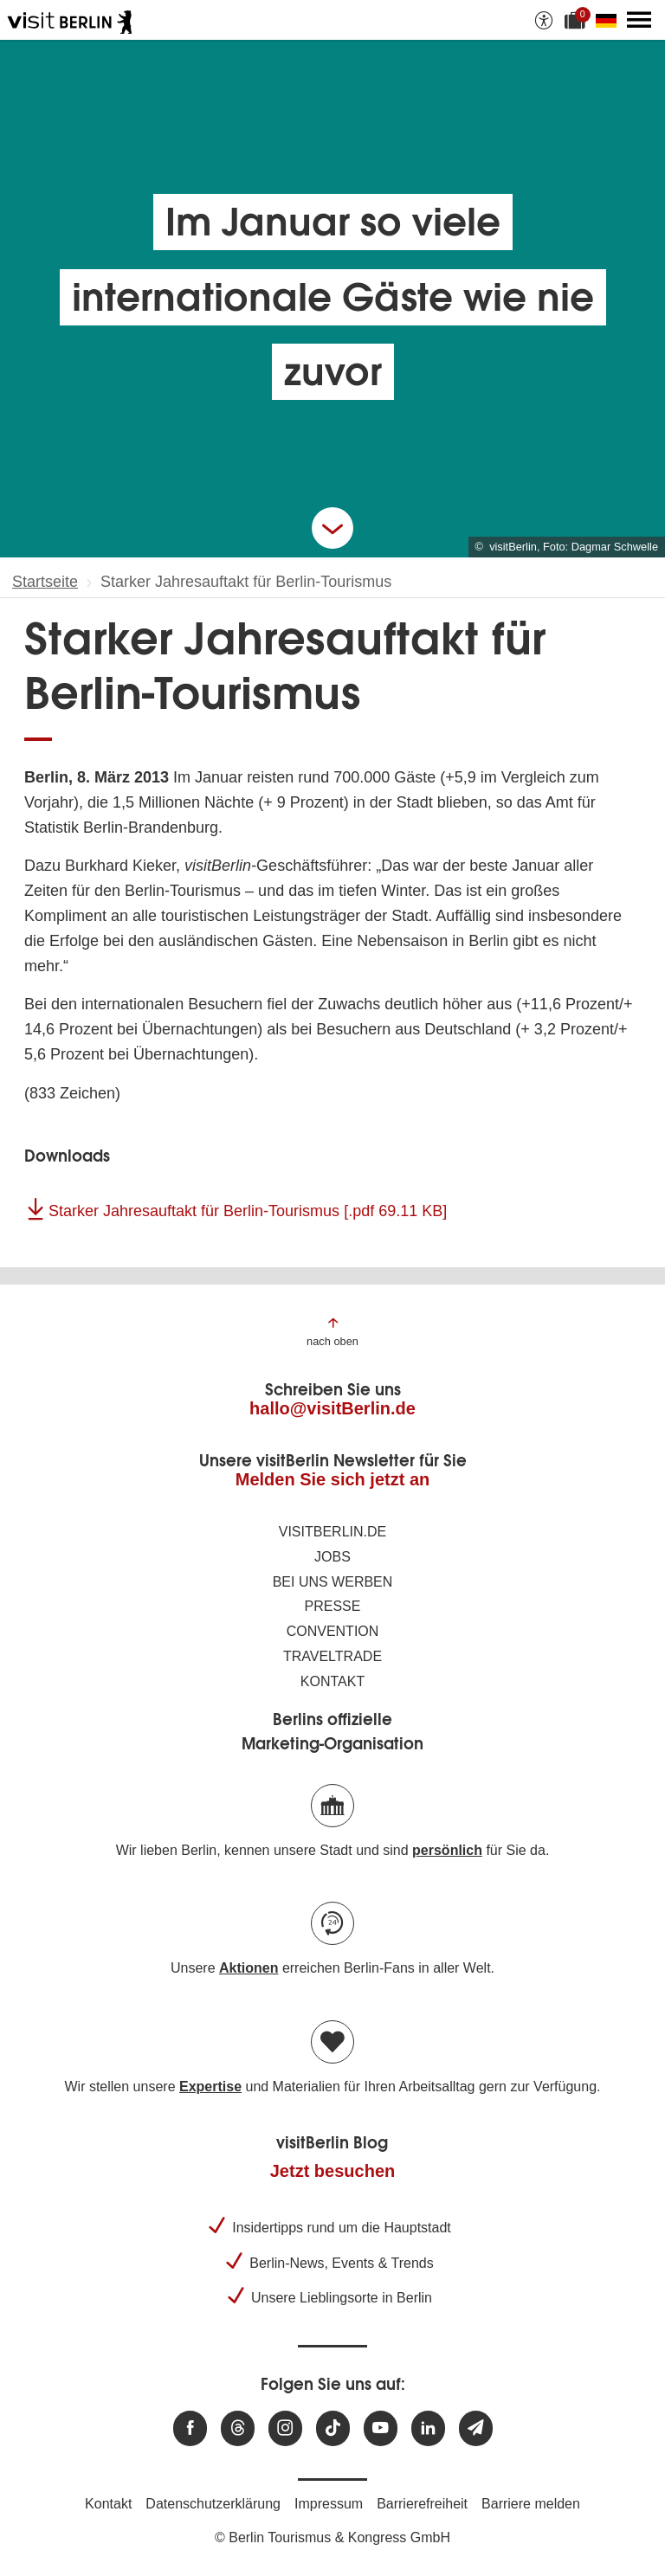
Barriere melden (530, 2503)
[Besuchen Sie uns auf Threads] (238, 2428)
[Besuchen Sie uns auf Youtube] (380, 2428)
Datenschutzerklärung (213, 2503)
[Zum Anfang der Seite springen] (332, 1330)
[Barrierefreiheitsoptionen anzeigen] (544, 20)
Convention (333, 1631)
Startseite (45, 581)
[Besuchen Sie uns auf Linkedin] (428, 2428)
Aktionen (248, 1968)
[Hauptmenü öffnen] (639, 20)
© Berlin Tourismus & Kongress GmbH (332, 2537)
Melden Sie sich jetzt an (333, 1479)
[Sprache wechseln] (609, 19)
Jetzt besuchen (332, 2170)
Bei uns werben (333, 1582)
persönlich (447, 1850)
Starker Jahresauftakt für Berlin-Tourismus (247, 1211)
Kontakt (332, 1681)
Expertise (210, 2086)
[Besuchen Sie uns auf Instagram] (285, 2428)
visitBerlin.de (332, 1531)
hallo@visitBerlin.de (332, 1408)
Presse (333, 1606)
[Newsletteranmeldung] (476, 2428)
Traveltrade (332, 1656)
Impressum (328, 2503)
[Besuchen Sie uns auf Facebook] (190, 2428)
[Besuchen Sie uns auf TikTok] (333, 2428)
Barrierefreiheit (422, 2503)
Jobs (332, 1556)
